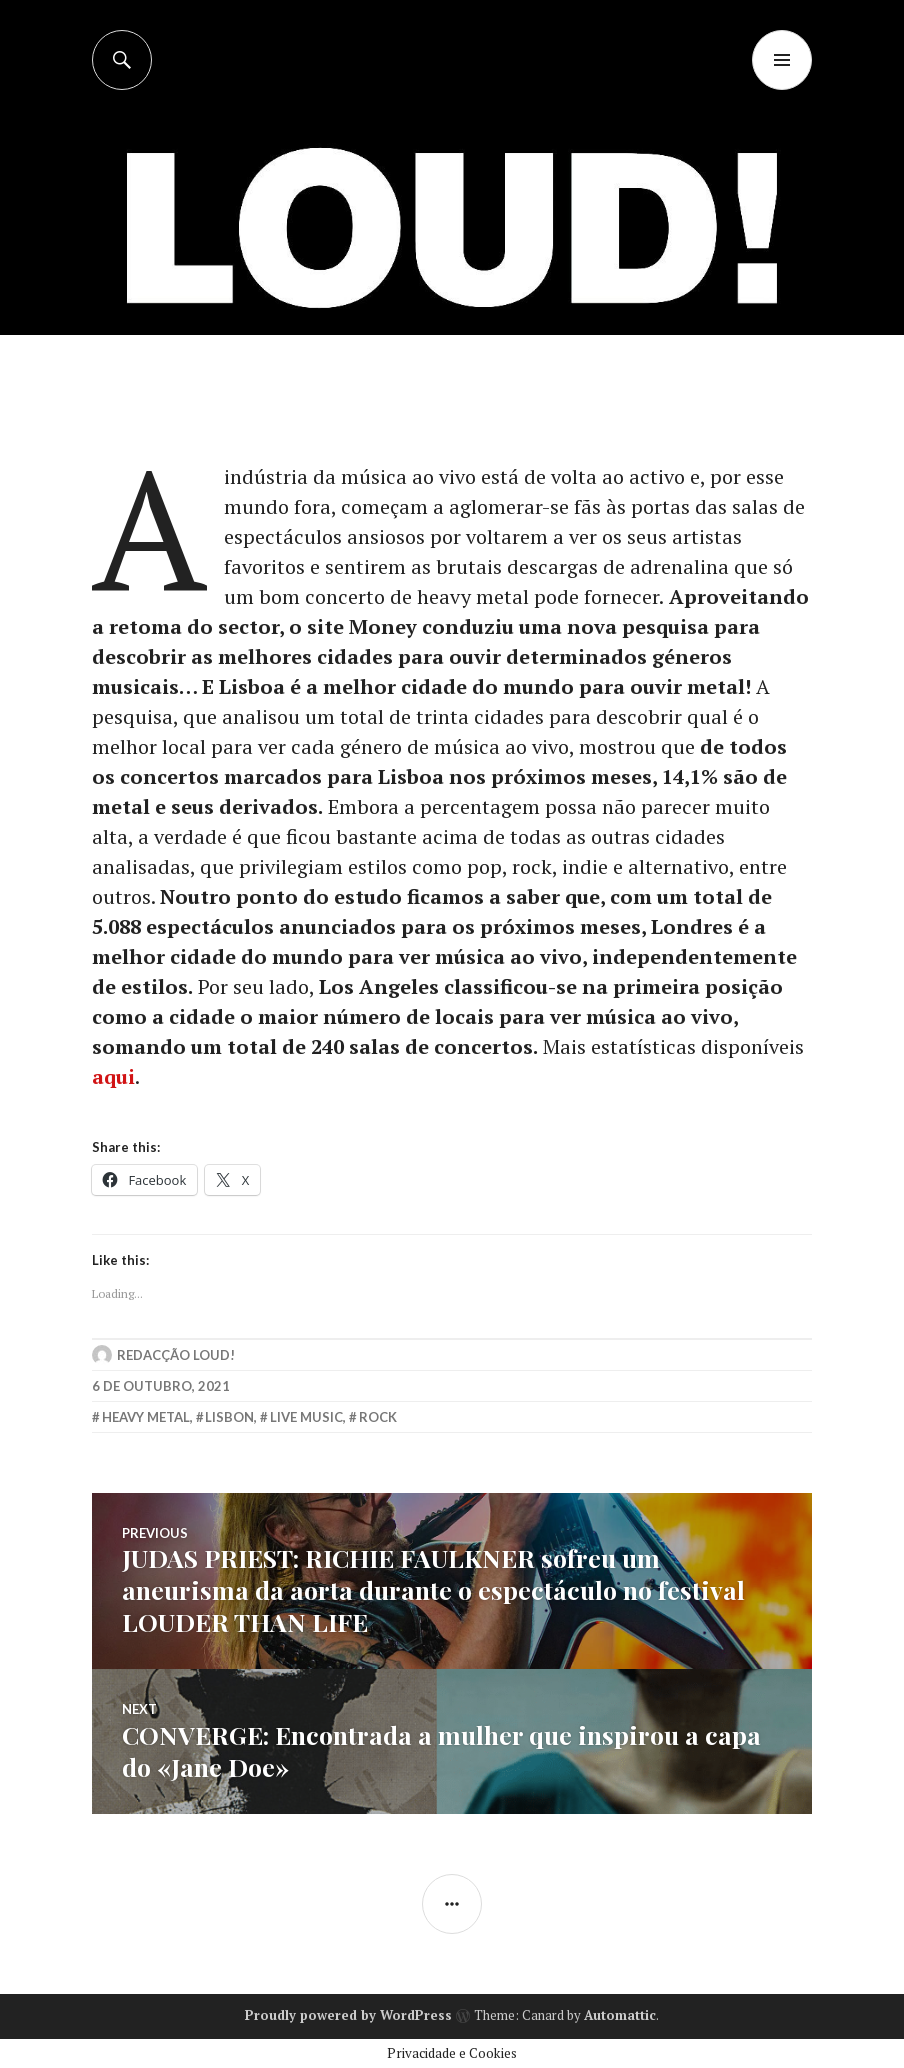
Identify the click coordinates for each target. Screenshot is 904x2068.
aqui (113, 1076)
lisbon (229, 1417)
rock (378, 1417)
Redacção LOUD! (176, 1355)
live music (306, 1417)
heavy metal (146, 1417)
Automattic (620, 2015)
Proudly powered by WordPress (348, 2015)
